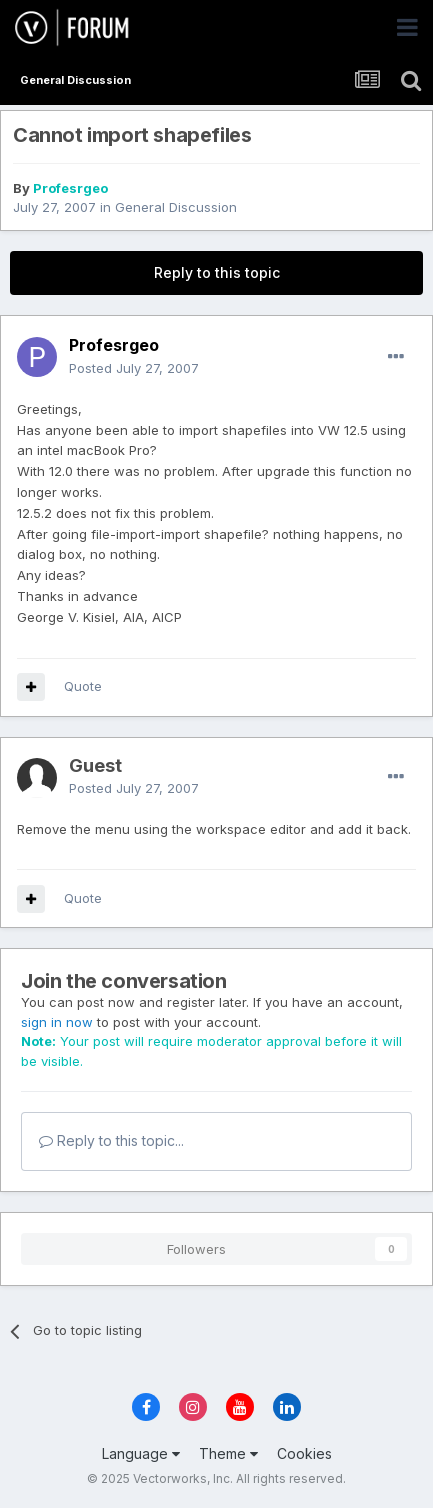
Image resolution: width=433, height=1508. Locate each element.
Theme (228, 1453)
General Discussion (176, 207)
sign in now (57, 1022)
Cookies (304, 1453)
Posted (134, 368)
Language (141, 1453)
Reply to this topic (217, 272)
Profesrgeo (70, 188)
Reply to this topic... (111, 1140)
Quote (83, 686)
